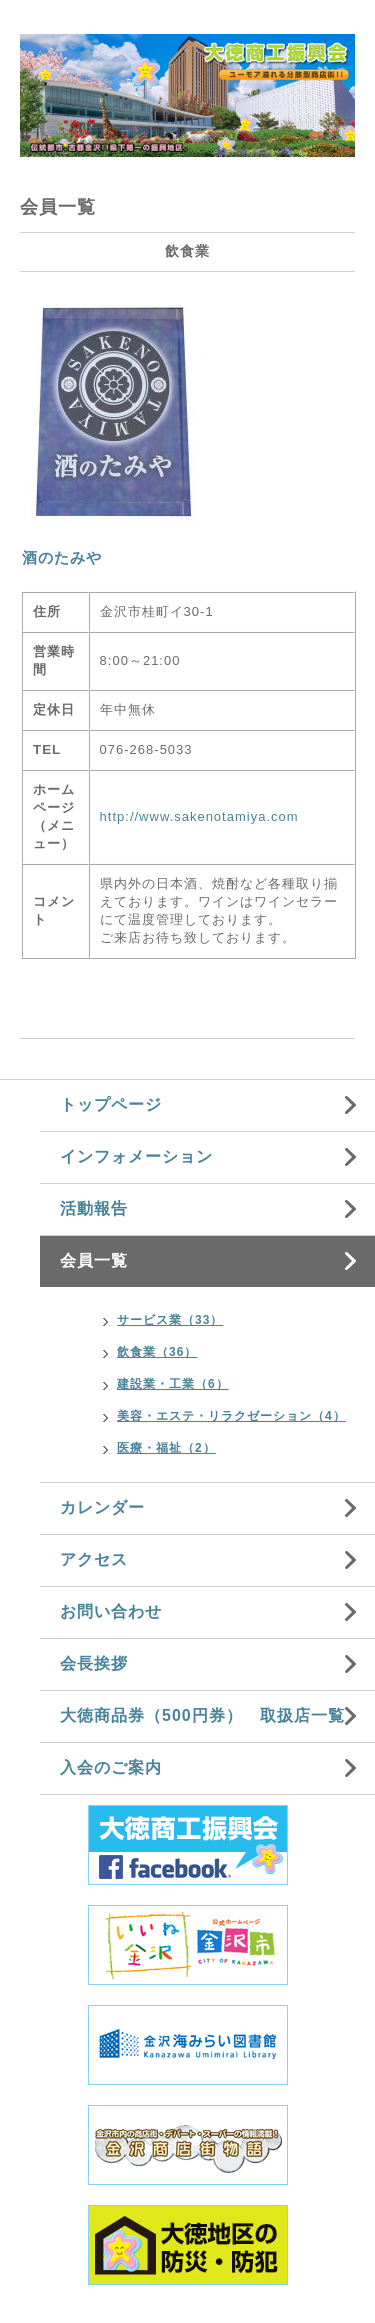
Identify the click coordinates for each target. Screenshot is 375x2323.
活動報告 (94, 1208)
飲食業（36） (157, 1352)
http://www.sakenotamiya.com (199, 816)
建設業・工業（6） (173, 1384)
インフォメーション (136, 1156)
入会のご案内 (111, 1767)
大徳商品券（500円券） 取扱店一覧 (202, 1715)
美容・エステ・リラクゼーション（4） (231, 1416)
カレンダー (102, 1507)
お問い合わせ (111, 1611)
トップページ (111, 1104)
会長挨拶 (94, 1663)
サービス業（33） (170, 1320)
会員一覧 (94, 1260)
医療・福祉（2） (166, 1448)
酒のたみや (62, 557)
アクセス (94, 1559)
